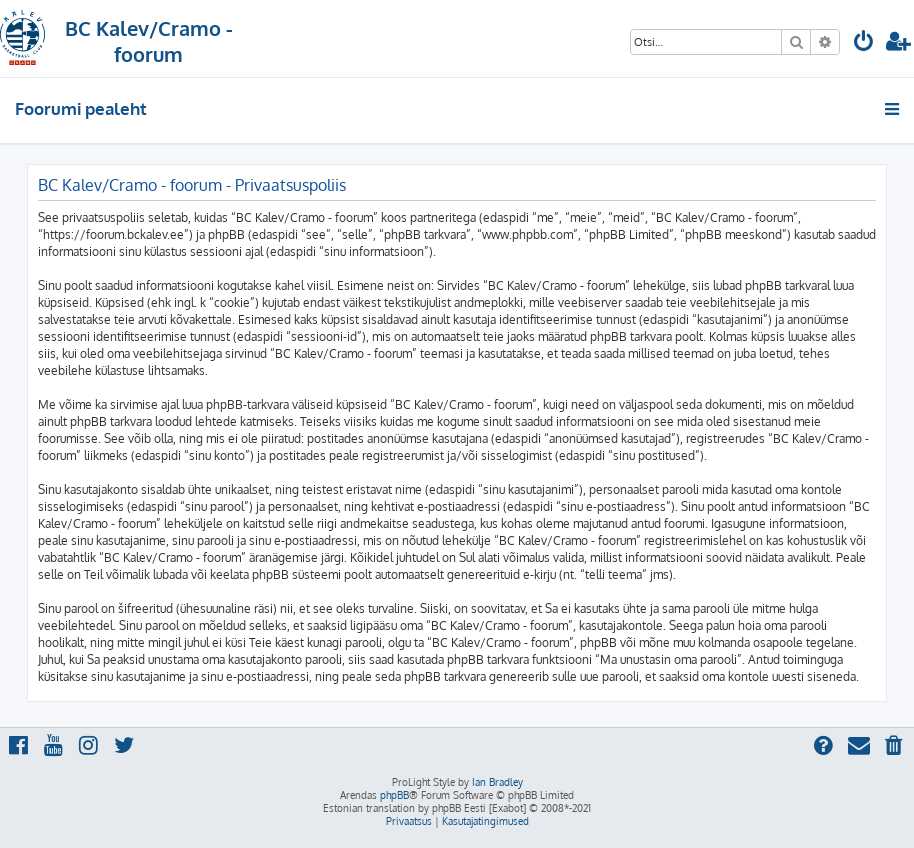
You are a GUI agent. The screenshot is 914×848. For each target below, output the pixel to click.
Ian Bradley (497, 782)
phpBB (394, 795)
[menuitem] (864, 43)
